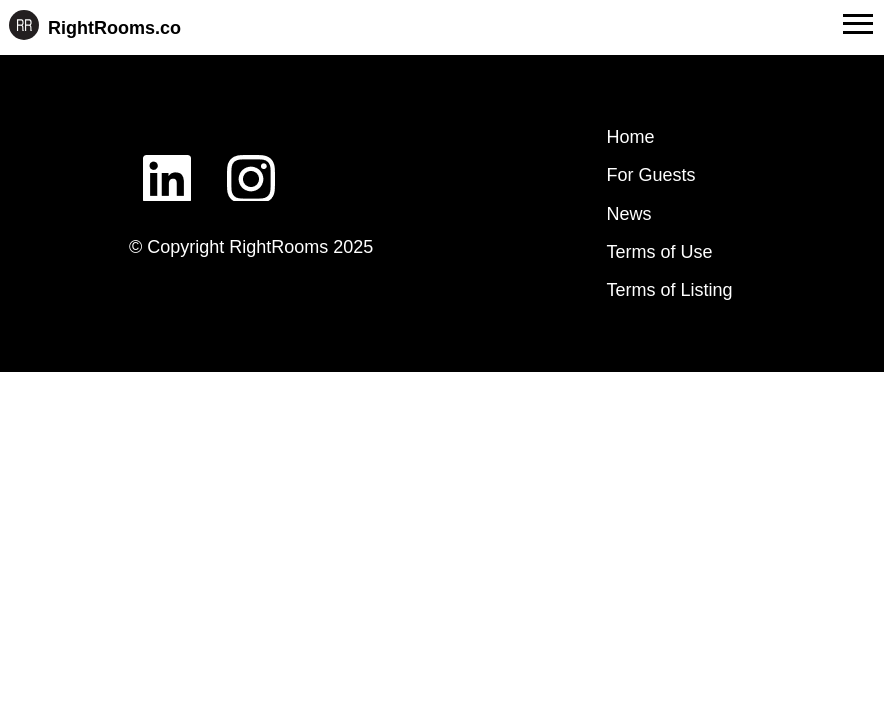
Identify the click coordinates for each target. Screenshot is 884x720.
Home (631, 137)
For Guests (651, 175)
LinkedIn (167, 163)
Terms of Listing (670, 290)
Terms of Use (660, 252)
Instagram (251, 163)
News (629, 214)
